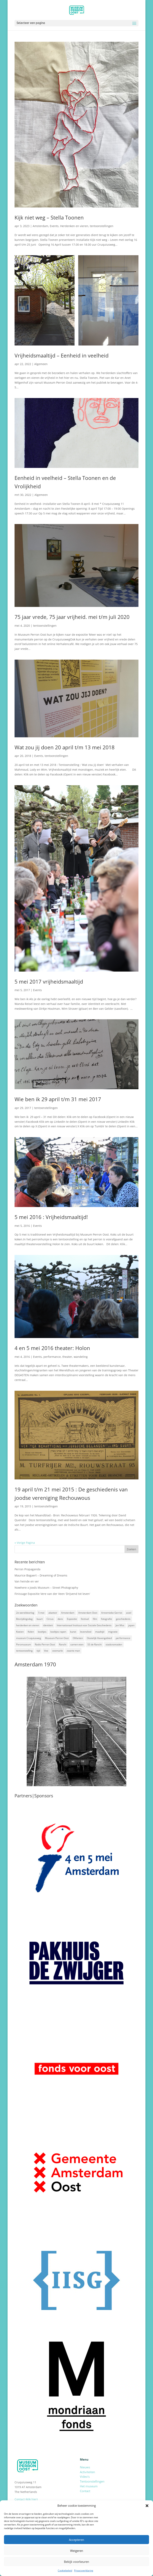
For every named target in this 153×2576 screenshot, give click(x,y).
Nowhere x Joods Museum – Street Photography (46, 1587)
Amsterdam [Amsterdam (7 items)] (67, 1612)
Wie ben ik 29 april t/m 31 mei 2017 (58, 1099)
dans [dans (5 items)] (60, 1619)
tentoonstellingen (101, 226)
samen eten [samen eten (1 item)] (76, 1644)
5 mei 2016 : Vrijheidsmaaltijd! (51, 1217)
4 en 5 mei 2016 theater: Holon (52, 1348)
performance (52, 1357)
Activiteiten (87, 2472)
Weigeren (76, 2551)
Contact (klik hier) (26, 2499)
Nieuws (85, 2467)
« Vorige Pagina (25, 1543)
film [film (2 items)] (95, 1619)
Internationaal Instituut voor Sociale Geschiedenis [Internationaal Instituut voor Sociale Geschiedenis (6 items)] (84, 1625)
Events (54, 226)
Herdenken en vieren (74, 226)
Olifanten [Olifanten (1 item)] (78, 1638)
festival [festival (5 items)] (85, 1619)
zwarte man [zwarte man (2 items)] (73, 1650)
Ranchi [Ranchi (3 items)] (62, 1644)
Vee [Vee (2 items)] (46, 1650)
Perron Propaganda (27, 1569)
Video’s (85, 2477)
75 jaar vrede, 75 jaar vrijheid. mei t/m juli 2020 (72, 616)
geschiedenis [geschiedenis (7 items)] (123, 1619)
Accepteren (76, 2540)
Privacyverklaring (83, 2570)
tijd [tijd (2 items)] (38, 1650)
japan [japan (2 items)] (131, 1625)
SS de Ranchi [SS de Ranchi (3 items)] (94, 1644)
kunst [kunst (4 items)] (73, 1631)
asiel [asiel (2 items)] (128, 1612)
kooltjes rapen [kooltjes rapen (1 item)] (58, 1631)
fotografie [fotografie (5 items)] (106, 1619)
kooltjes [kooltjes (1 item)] (42, 1631)
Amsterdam (40, 226)
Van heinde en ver (27, 1581)
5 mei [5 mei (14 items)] (41, 1612)
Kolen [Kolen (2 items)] (31, 1631)
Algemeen (41, 364)
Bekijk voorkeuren (76, 2562)
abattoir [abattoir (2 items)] (52, 1612)
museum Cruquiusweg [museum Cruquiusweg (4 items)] (28, 1638)
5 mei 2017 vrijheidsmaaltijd (49, 981)
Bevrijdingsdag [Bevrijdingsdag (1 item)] (24, 1619)
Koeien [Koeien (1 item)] (20, 1631)
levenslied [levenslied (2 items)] (85, 1631)
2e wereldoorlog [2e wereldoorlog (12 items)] (25, 1612)
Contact (85, 2491)
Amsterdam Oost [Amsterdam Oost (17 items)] (87, 1612)
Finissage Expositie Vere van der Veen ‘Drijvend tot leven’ (52, 1594)
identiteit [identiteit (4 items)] (48, 1625)
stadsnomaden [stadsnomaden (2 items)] (114, 1644)
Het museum (89, 2486)
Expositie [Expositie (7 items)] (72, 1619)
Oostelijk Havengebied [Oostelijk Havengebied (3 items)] (99, 1638)
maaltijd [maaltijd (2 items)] (99, 1631)
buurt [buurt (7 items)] (40, 1619)
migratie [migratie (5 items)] (113, 1631)
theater (67, 1357)
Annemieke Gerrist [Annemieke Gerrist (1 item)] (111, 1612)
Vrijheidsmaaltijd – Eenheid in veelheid (62, 355)
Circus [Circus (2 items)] (50, 1619)
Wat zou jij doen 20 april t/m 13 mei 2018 (65, 747)
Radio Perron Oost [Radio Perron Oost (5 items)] (45, 1644)
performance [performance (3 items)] (123, 1638)
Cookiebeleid (65, 2570)
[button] (147, 2506)
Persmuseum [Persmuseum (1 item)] (23, 1644)
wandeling (81, 1357)
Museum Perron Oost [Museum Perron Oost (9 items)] (57, 1638)
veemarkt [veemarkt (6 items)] (57, 1650)
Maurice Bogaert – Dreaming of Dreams (41, 1575)
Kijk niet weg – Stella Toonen (49, 217)
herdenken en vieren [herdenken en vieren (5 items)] (27, 1625)
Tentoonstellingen (92, 2481)
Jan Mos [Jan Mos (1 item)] (120, 1625)
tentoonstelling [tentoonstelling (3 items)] (24, 1650)
